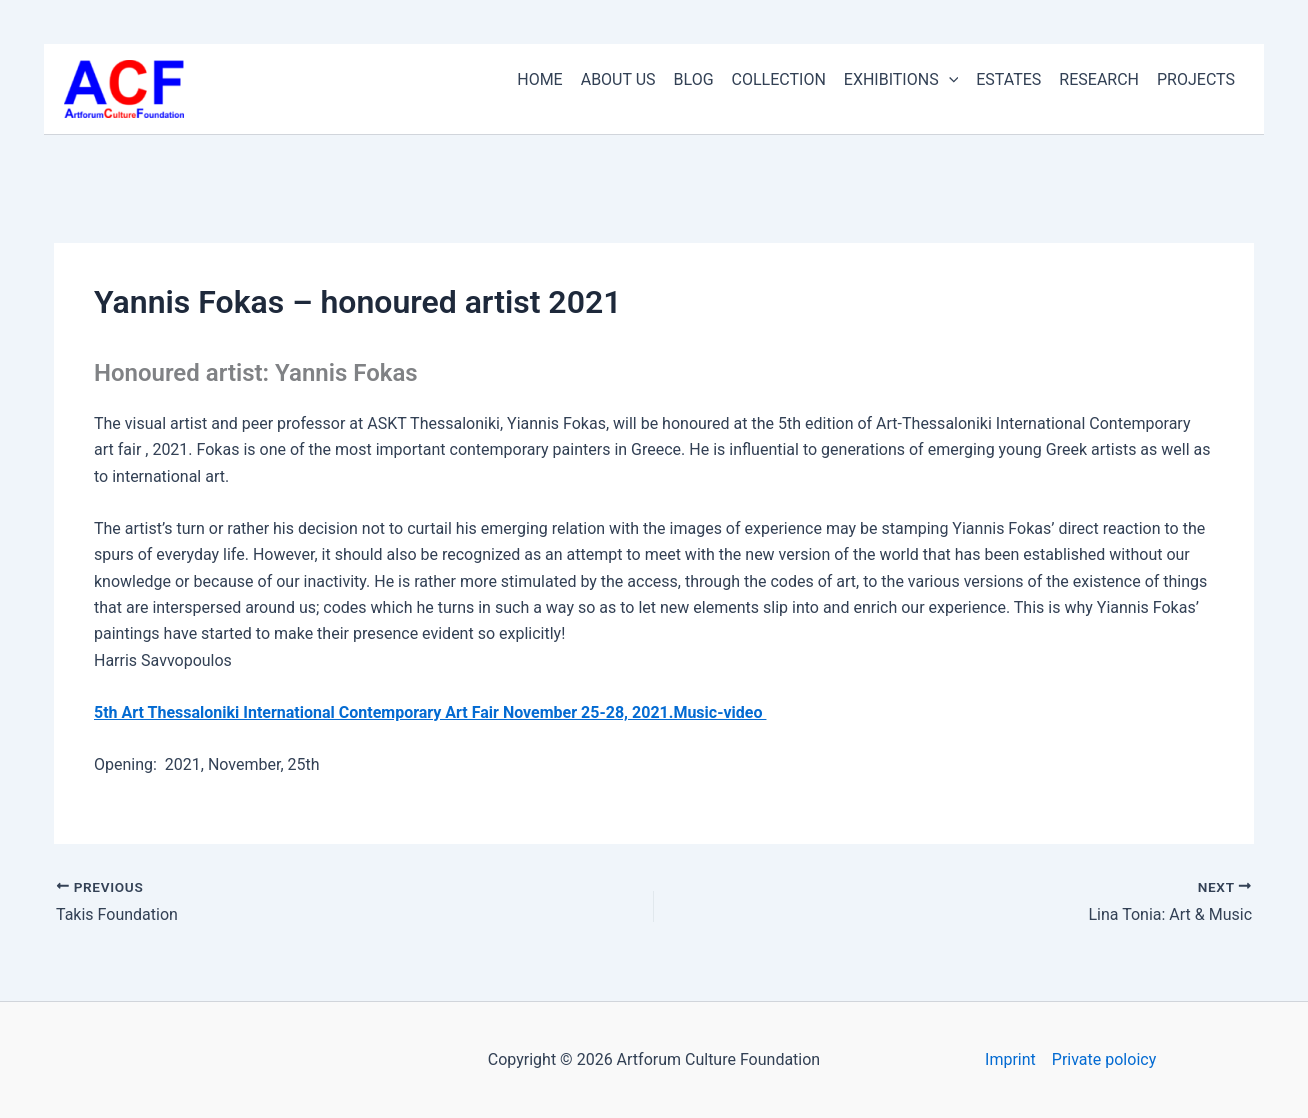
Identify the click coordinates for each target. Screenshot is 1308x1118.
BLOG (694, 79)
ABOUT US (618, 79)
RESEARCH (1099, 79)
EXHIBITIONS (901, 80)
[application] (949, 80)
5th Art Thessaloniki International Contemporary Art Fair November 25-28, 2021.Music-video (430, 712)
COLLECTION (779, 79)
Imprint (1010, 1059)
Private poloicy (1104, 1059)
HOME (539, 79)
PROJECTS (1196, 79)
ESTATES (1008, 79)
